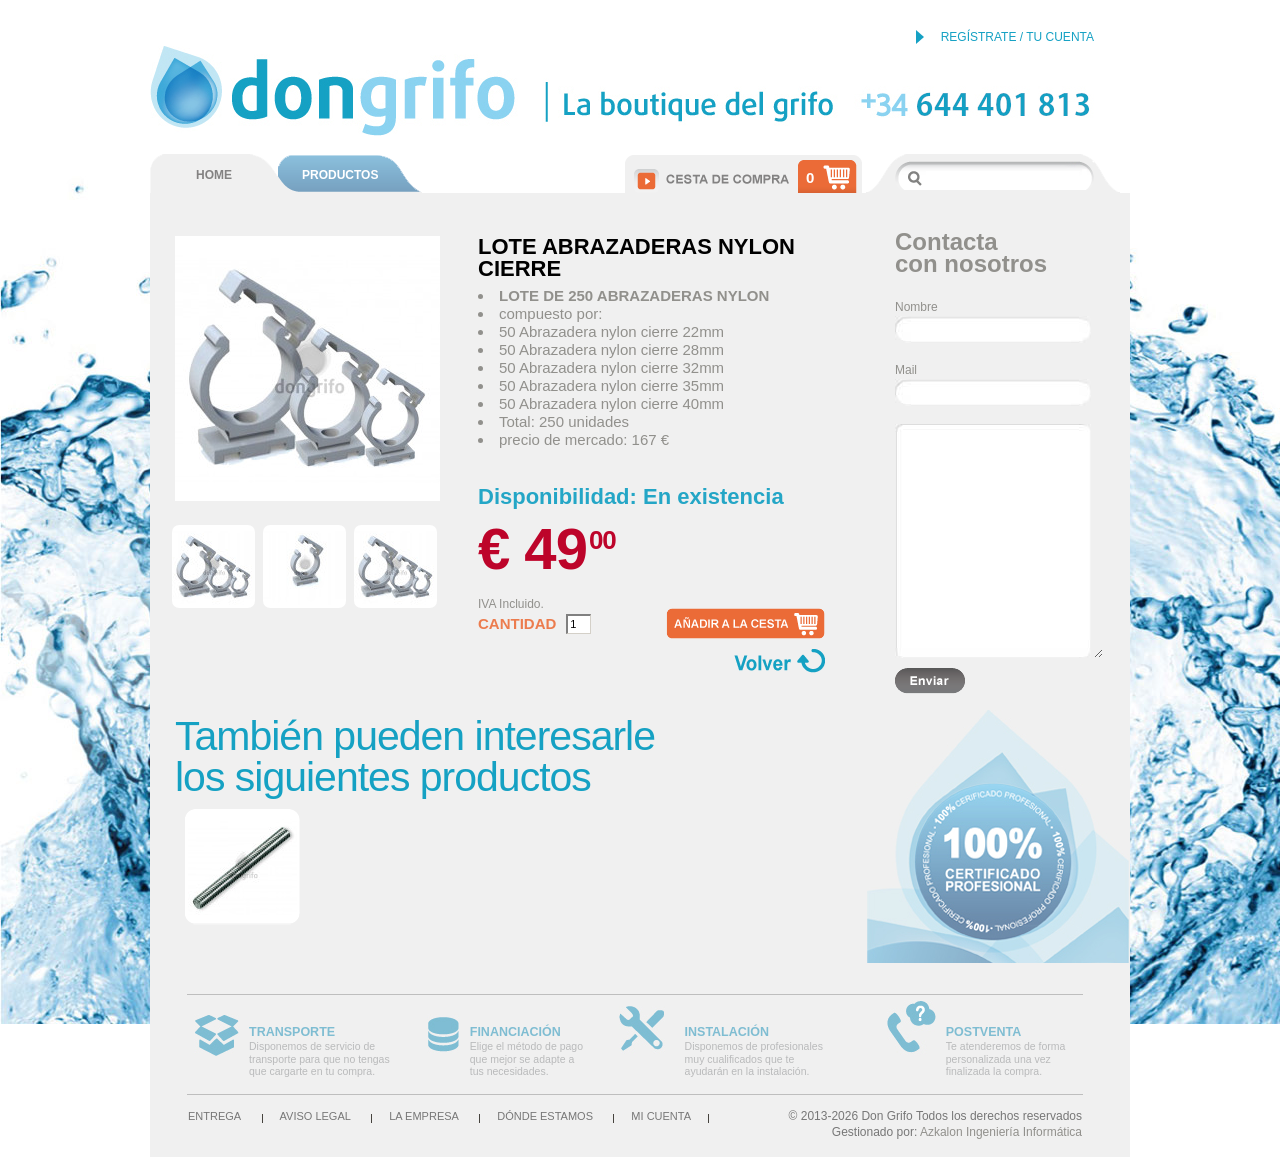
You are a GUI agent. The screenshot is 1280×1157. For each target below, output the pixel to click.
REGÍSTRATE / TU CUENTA (1017, 37)
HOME (214, 175)
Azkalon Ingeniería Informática (1001, 1132)
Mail (906, 370)
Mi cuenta (661, 1116)
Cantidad (517, 624)
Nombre (916, 307)
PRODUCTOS (340, 175)
